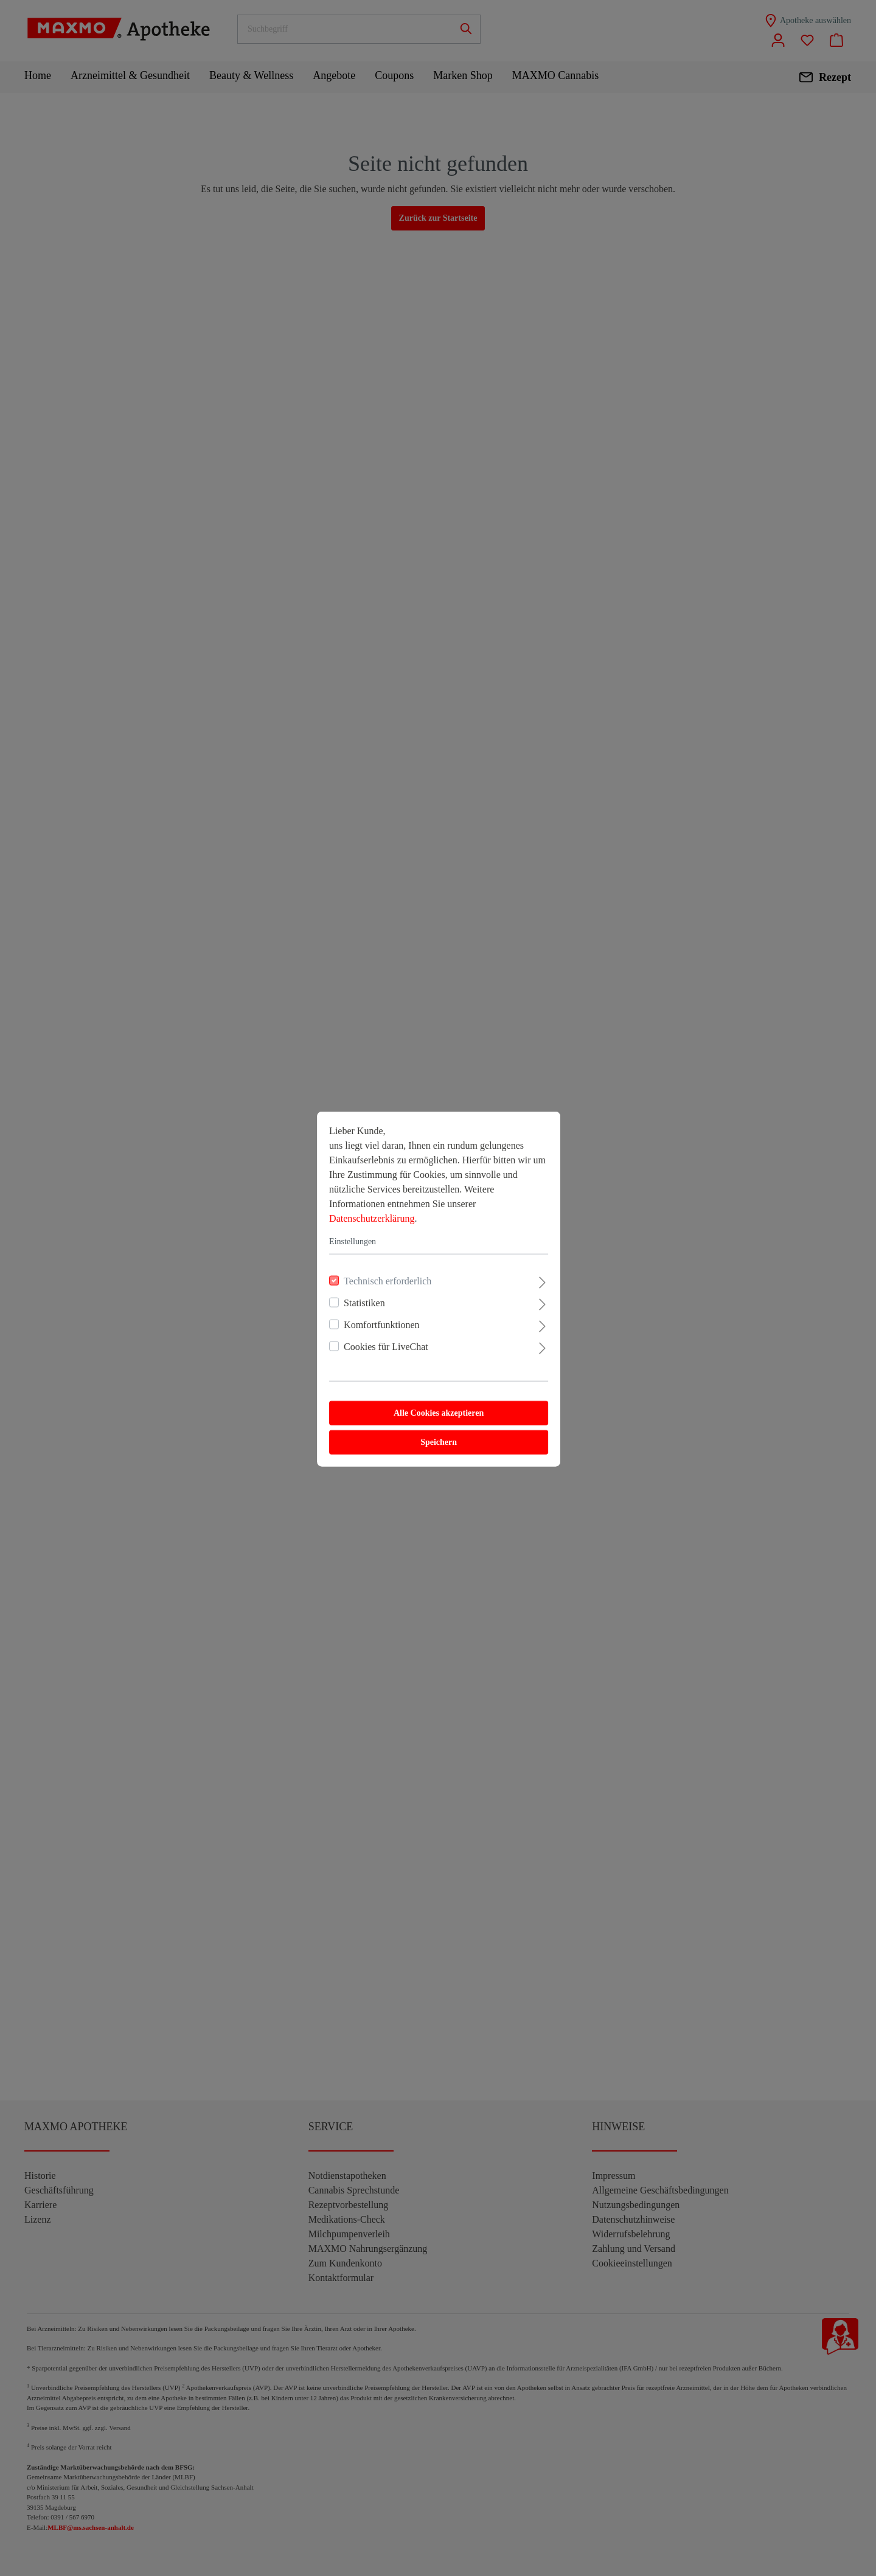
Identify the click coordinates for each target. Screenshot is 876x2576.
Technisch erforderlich (387, 1280)
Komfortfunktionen (381, 1323)
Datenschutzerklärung (371, 1217)
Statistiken (363, 1302)
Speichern (438, 1441)
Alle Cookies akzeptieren (438, 1411)
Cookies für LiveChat (385, 1345)
